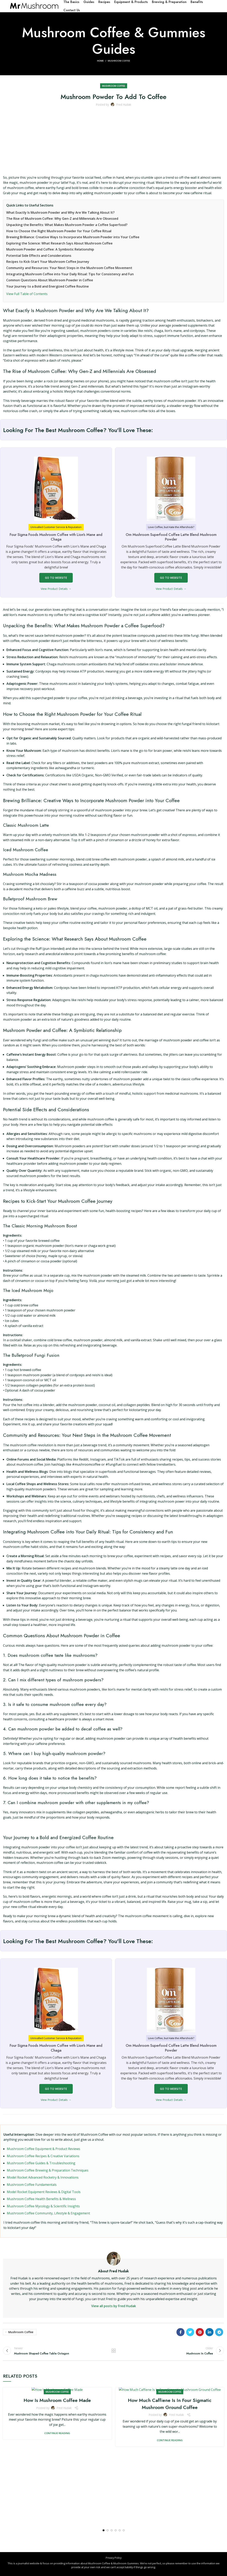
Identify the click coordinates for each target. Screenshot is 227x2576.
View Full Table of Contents (27, 294)
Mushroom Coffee (119, 60)
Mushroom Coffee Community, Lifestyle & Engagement (48, 2213)
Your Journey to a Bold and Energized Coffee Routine (47, 286)
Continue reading (57, 2510)
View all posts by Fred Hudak (113, 2306)
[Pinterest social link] (200, 2332)
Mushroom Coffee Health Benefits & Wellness (41, 2199)
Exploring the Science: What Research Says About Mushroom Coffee (59, 243)
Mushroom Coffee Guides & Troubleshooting (41, 2163)
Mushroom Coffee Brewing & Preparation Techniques (47, 2170)
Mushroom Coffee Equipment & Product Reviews (43, 2149)
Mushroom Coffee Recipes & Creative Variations (43, 2156)
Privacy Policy (113, 2557)
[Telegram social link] (219, 2332)
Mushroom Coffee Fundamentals (32, 2184)
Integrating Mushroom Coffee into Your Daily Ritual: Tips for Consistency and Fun (70, 274)
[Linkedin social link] (209, 2332)
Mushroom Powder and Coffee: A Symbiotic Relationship (50, 249)
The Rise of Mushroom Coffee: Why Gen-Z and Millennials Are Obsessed (62, 218)
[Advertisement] (113, 141)
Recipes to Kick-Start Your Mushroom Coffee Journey (47, 261)
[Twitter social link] (190, 2332)
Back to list (113, 2351)
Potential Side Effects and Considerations (38, 255)
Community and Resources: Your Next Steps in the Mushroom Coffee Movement (69, 268)
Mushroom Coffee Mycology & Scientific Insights (43, 2206)
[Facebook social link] (180, 2332)
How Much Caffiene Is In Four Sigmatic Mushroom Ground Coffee (170, 2471)
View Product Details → (56, 589)
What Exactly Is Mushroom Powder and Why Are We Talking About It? (60, 212)
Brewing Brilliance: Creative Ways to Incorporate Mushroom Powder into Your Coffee (72, 237)
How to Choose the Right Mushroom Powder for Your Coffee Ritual (58, 231)
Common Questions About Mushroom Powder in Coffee (49, 280)
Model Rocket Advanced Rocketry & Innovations (43, 2177)
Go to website (56, 578)
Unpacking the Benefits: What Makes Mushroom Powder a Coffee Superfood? (66, 225)
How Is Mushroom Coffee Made (57, 2477)
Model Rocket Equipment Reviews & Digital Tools (44, 2192)
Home (100, 60)
